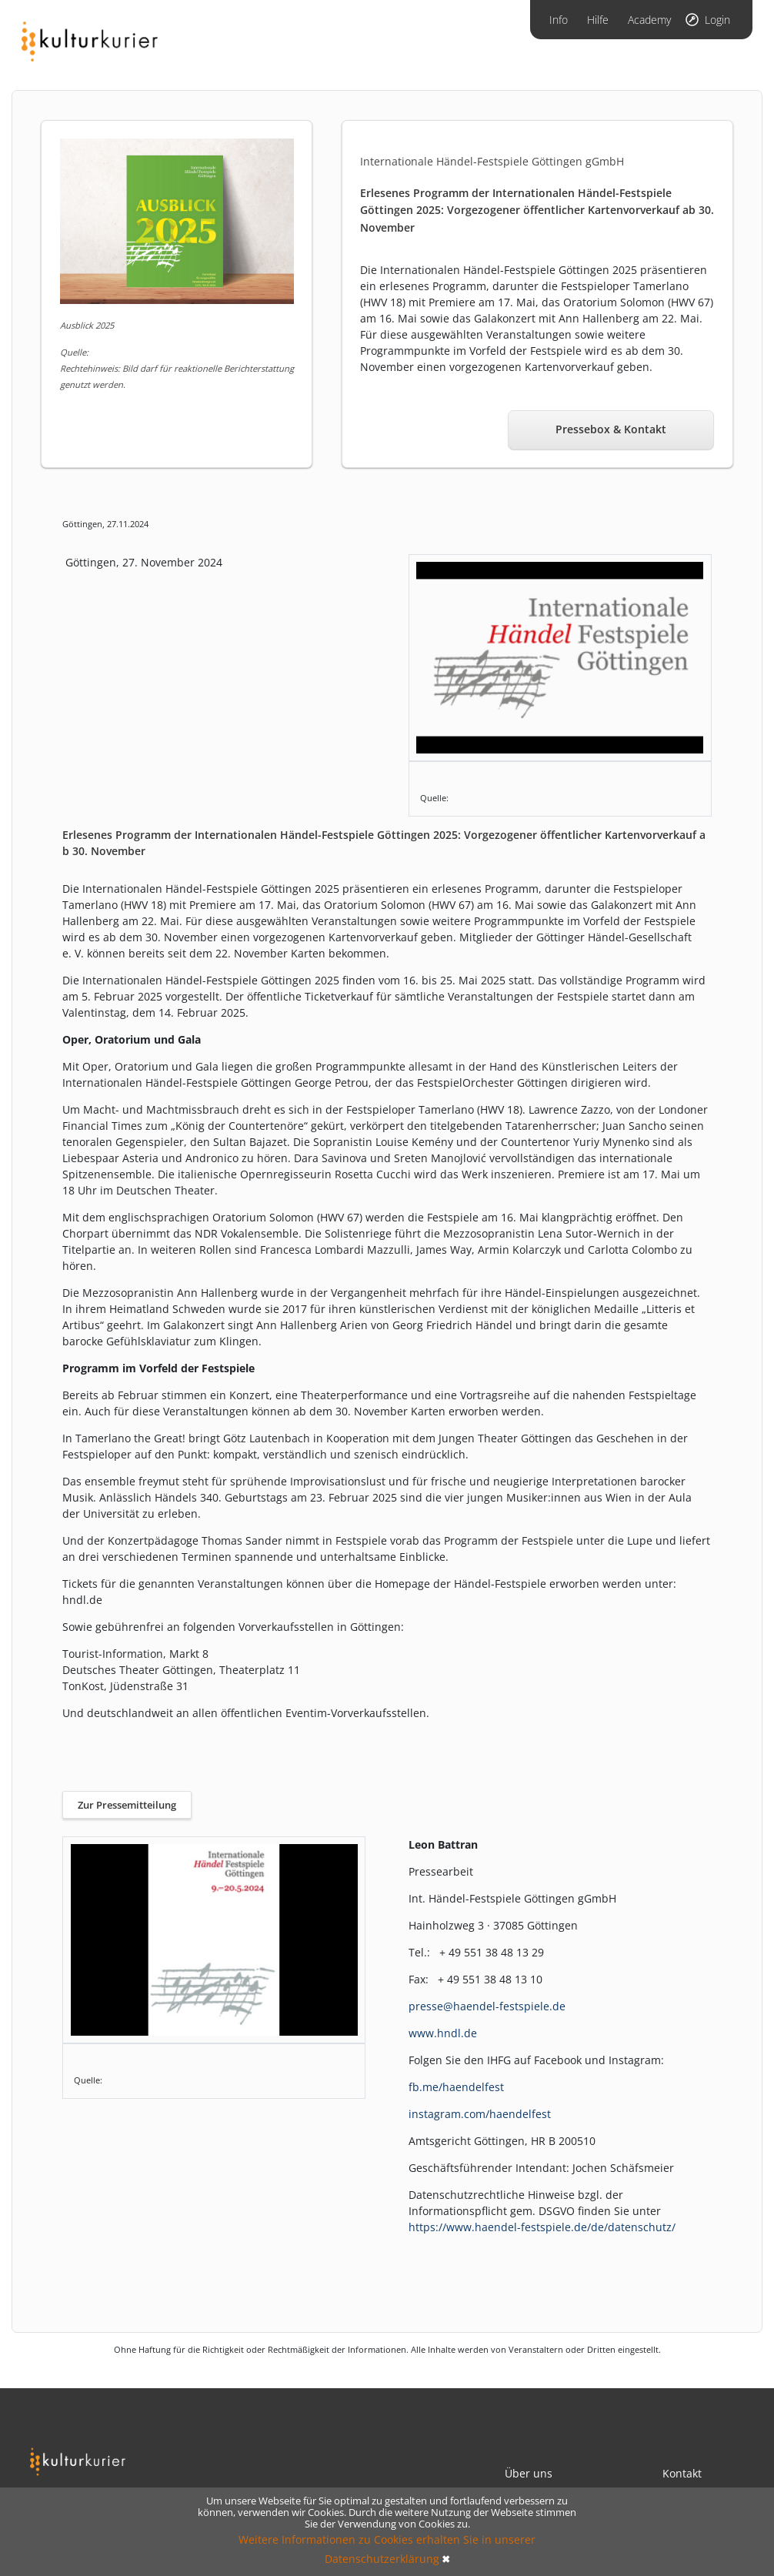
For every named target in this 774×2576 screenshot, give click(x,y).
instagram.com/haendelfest (480, 2114)
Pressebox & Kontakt (610, 429)
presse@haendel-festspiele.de (487, 2006)
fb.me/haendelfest (456, 2087)
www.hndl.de (443, 2033)
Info (558, 19)
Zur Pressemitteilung (127, 1805)
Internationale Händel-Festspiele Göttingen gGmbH (492, 161)
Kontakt (682, 2473)
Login (717, 19)
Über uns (528, 2473)
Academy (649, 19)
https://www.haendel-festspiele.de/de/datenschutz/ (542, 2227)
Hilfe (598, 19)
